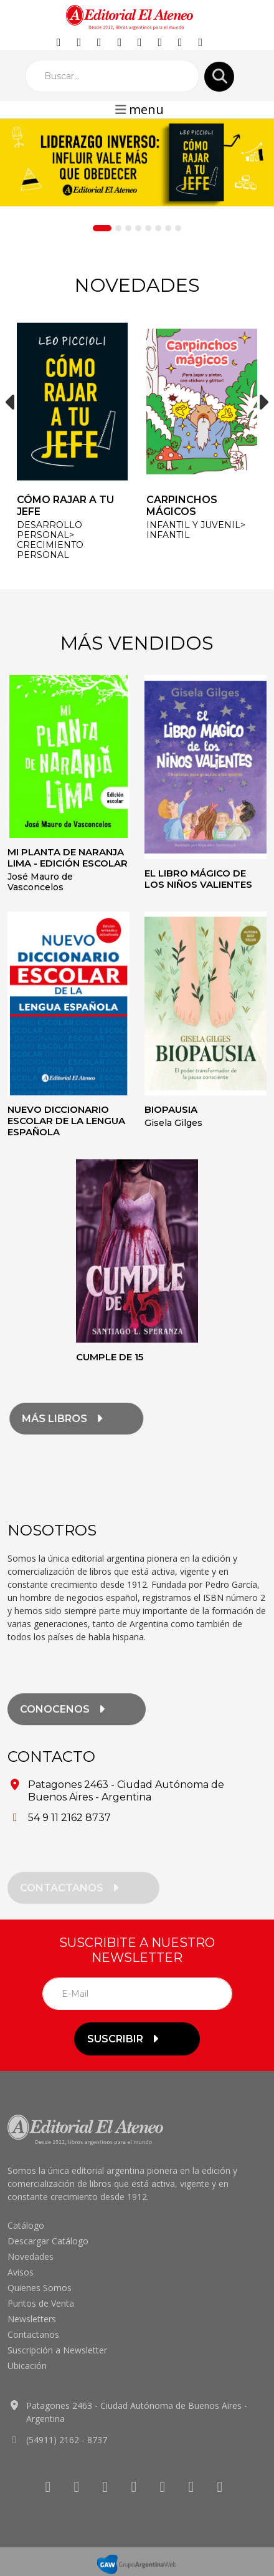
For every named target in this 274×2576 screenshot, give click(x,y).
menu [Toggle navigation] (138, 109)
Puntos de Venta (40, 2303)
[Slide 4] (138, 228)
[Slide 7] (168, 228)
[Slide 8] (178, 228)
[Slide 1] (102, 228)
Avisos (20, 2272)
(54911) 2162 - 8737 (66, 2440)
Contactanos (33, 2334)
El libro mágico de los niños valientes (198, 878)
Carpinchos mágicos (181, 505)
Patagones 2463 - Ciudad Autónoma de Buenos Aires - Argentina (126, 1791)
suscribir (124, 2039)
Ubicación (27, 2366)
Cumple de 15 (109, 1357)
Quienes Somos (39, 2288)
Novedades (30, 2256)
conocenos (64, 1723)
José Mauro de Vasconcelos (40, 882)
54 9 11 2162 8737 (69, 1818)
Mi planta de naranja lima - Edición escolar (67, 857)
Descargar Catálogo (47, 2241)
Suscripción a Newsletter (57, 2350)
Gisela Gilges (173, 1122)
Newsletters (31, 2319)
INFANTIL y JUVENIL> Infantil (195, 530)
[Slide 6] (158, 228)
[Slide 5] (148, 228)
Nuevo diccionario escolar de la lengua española (66, 1120)
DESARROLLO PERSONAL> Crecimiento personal (50, 539)
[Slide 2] (118, 228)
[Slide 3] (128, 228)
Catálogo (25, 2225)
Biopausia (170, 1109)
